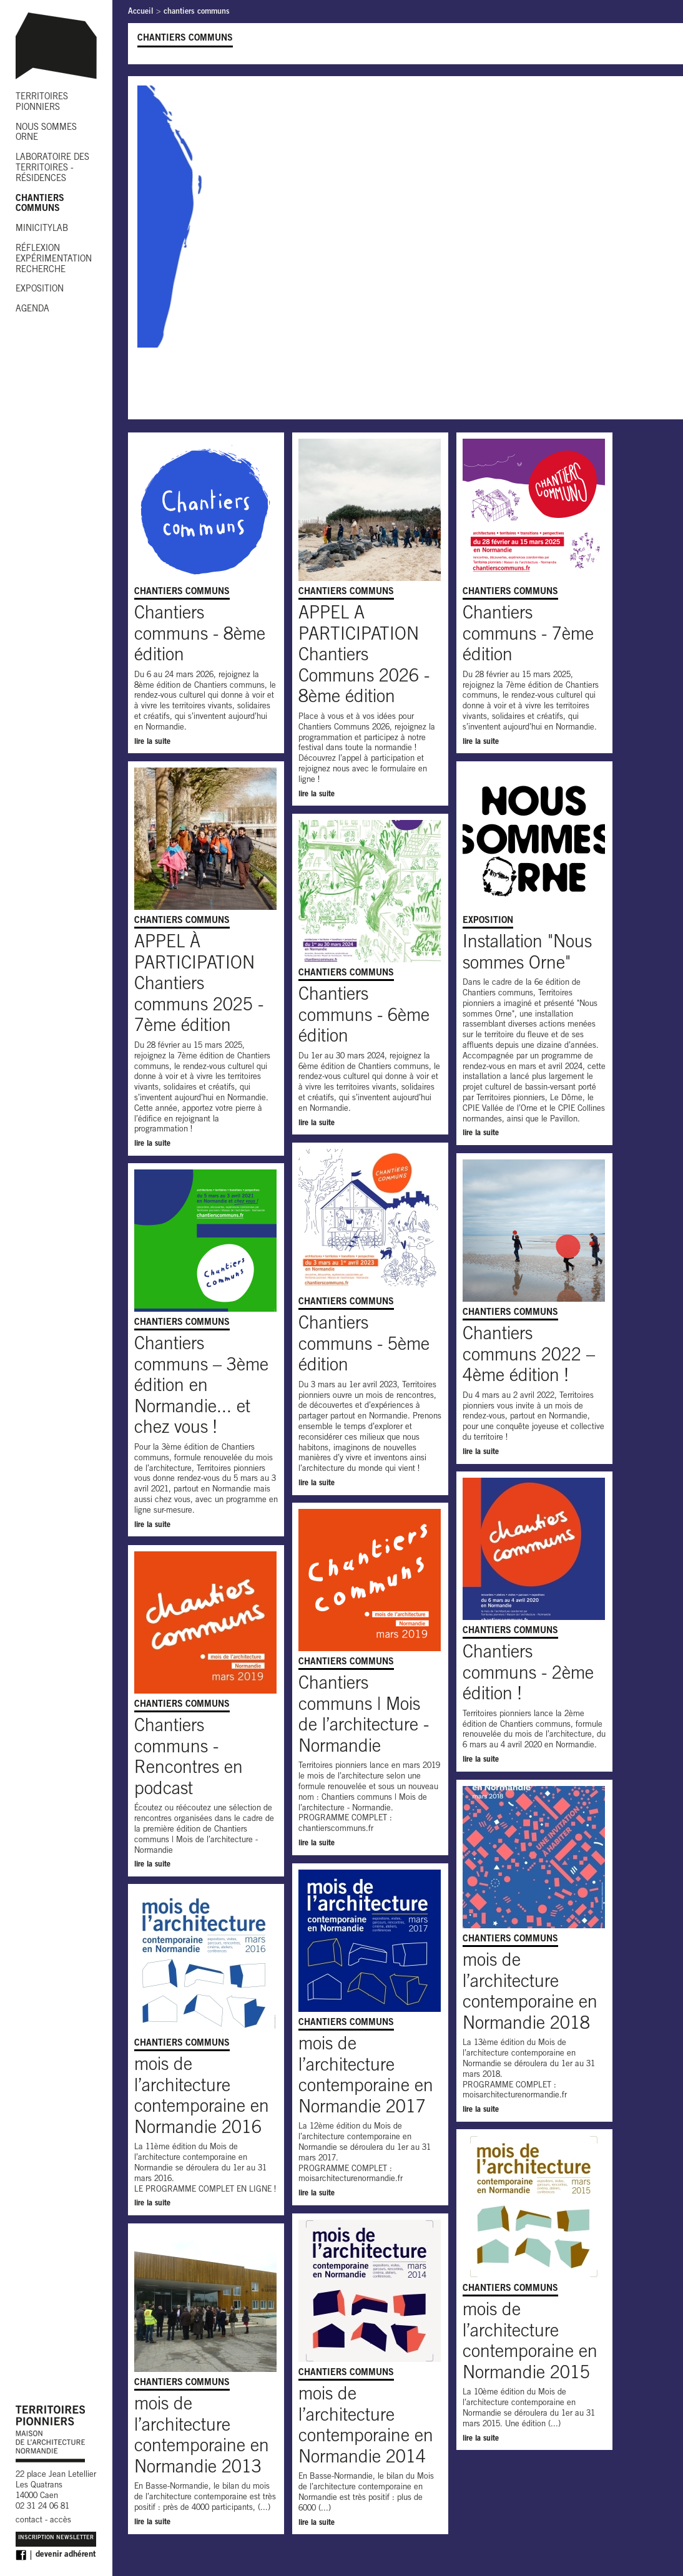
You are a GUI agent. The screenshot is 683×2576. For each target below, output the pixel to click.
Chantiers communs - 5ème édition (364, 1345)
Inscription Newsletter (56, 2538)
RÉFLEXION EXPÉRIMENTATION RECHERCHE (54, 260)
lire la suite (152, 742)
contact (29, 2521)
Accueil (141, 12)
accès (60, 2521)
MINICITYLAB (42, 229)
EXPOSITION (40, 289)
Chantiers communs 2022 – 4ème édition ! (529, 1356)
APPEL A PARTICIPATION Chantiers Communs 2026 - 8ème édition (364, 656)
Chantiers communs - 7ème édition (528, 635)
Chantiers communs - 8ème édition (199, 635)
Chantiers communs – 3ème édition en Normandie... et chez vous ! (201, 1387)
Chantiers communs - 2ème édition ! (528, 1674)
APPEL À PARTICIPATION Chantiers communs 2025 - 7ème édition (198, 985)
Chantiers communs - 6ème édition (364, 1016)
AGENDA (32, 309)
